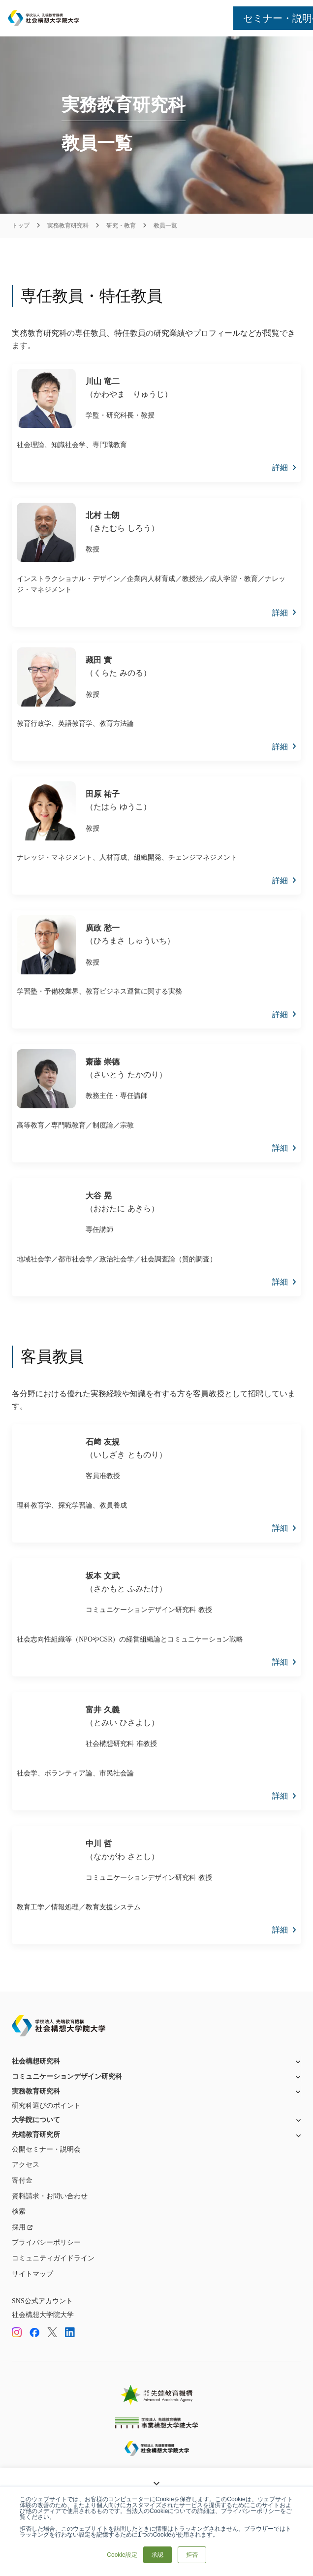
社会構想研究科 (36, 2061)
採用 (19, 2227)
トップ (21, 225)
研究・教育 (121, 225)
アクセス (25, 2164)
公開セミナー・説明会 (46, 2149)
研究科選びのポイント (46, 2105)
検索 (19, 2211)
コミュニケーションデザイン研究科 (67, 2076)
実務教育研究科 (68, 225)
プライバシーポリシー (46, 2242)
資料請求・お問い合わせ (50, 2196)
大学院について (36, 2120)
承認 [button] (157, 2554)
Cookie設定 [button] (122, 2555)
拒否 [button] (192, 2554)
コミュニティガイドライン (53, 2258)
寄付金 (22, 2180)
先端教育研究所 (36, 2134)
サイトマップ (32, 2274)
